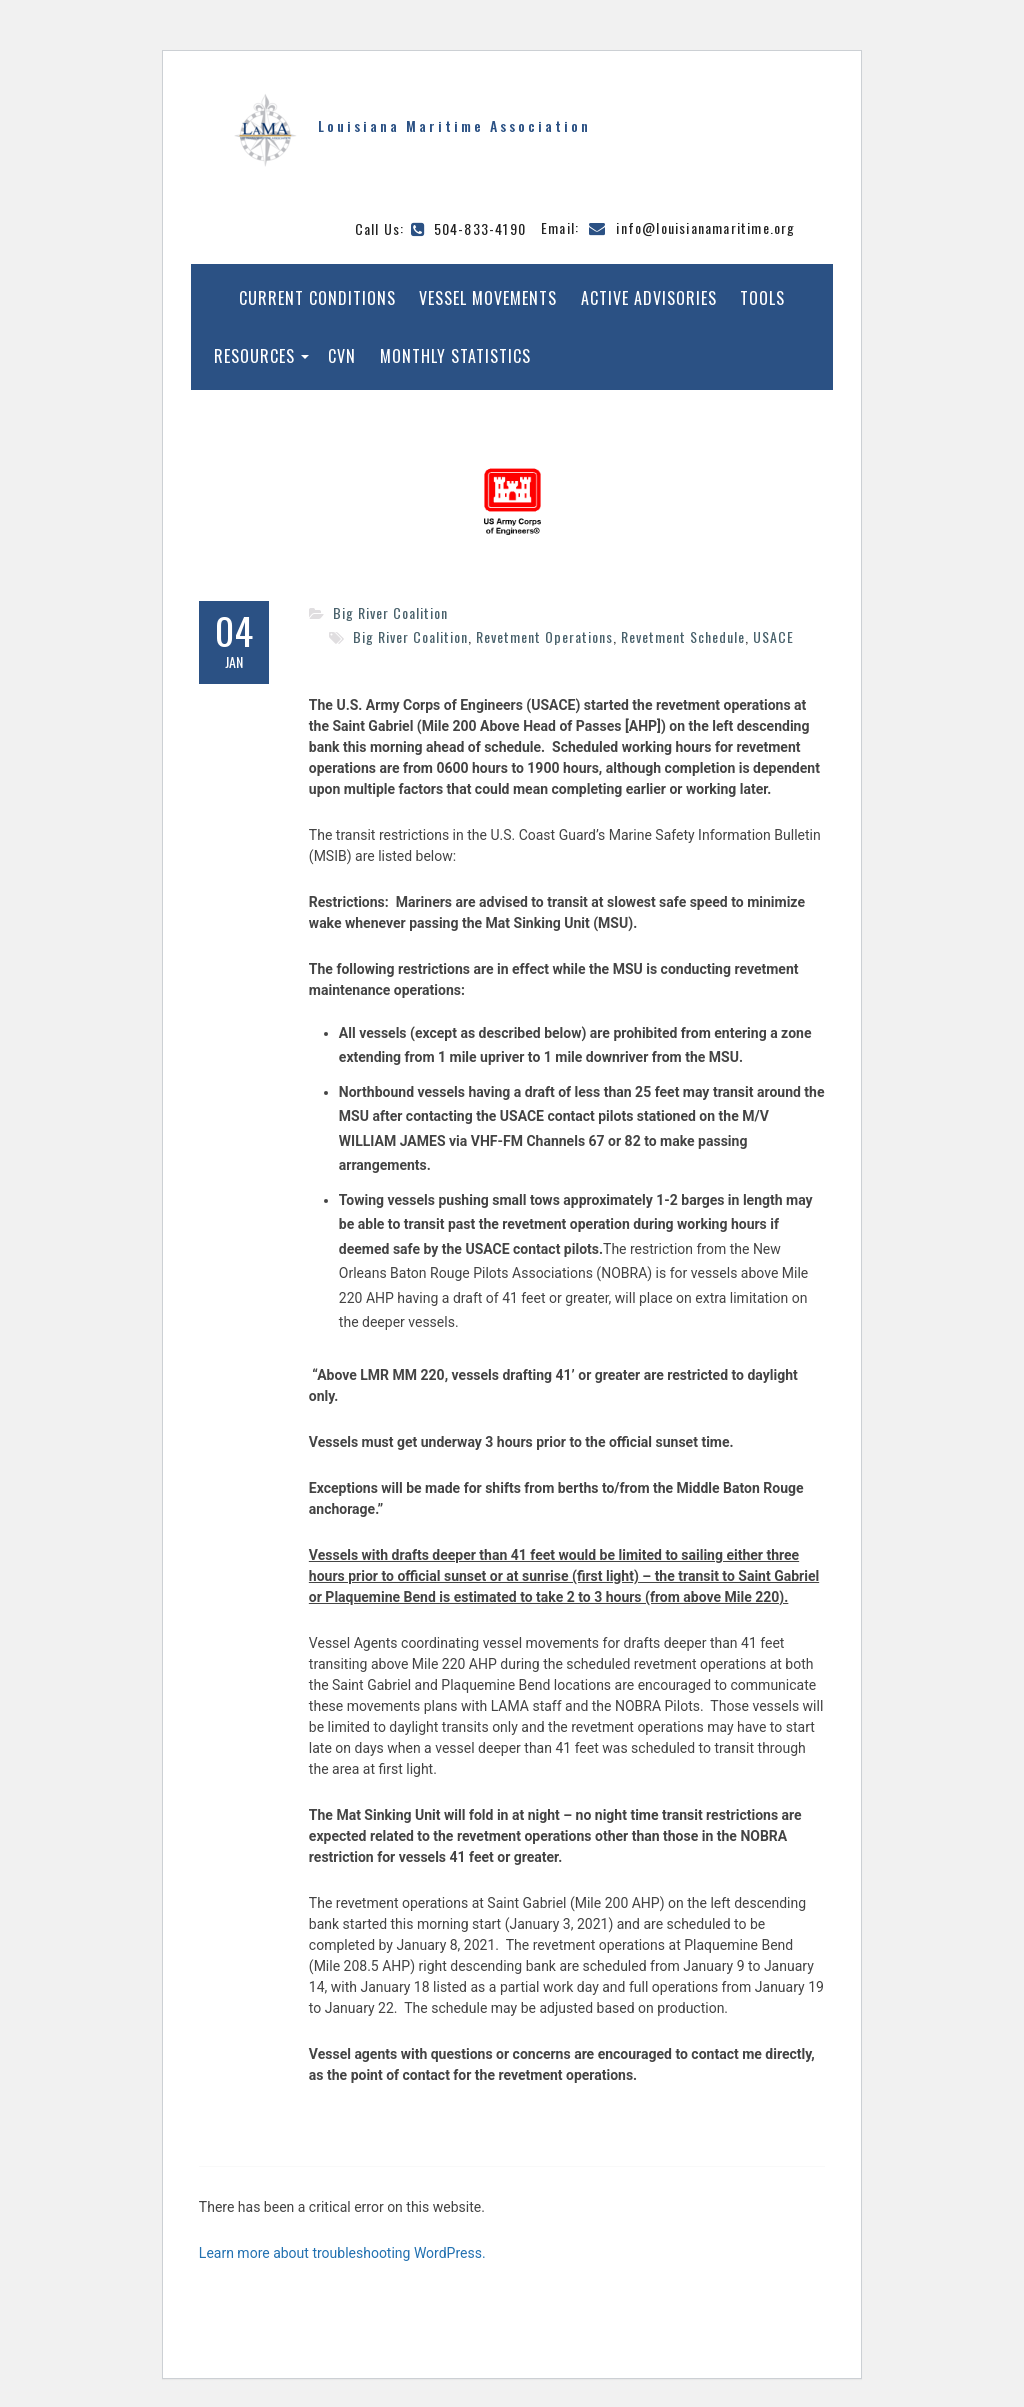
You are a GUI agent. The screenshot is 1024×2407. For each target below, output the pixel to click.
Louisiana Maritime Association (454, 125)
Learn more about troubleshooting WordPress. (342, 2253)
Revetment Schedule (683, 636)
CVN (342, 356)
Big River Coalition (390, 612)
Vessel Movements (488, 298)
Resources (254, 356)
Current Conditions (317, 298)
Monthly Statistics (455, 356)
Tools (762, 298)
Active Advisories (649, 298)
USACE (773, 636)
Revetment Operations (544, 636)
